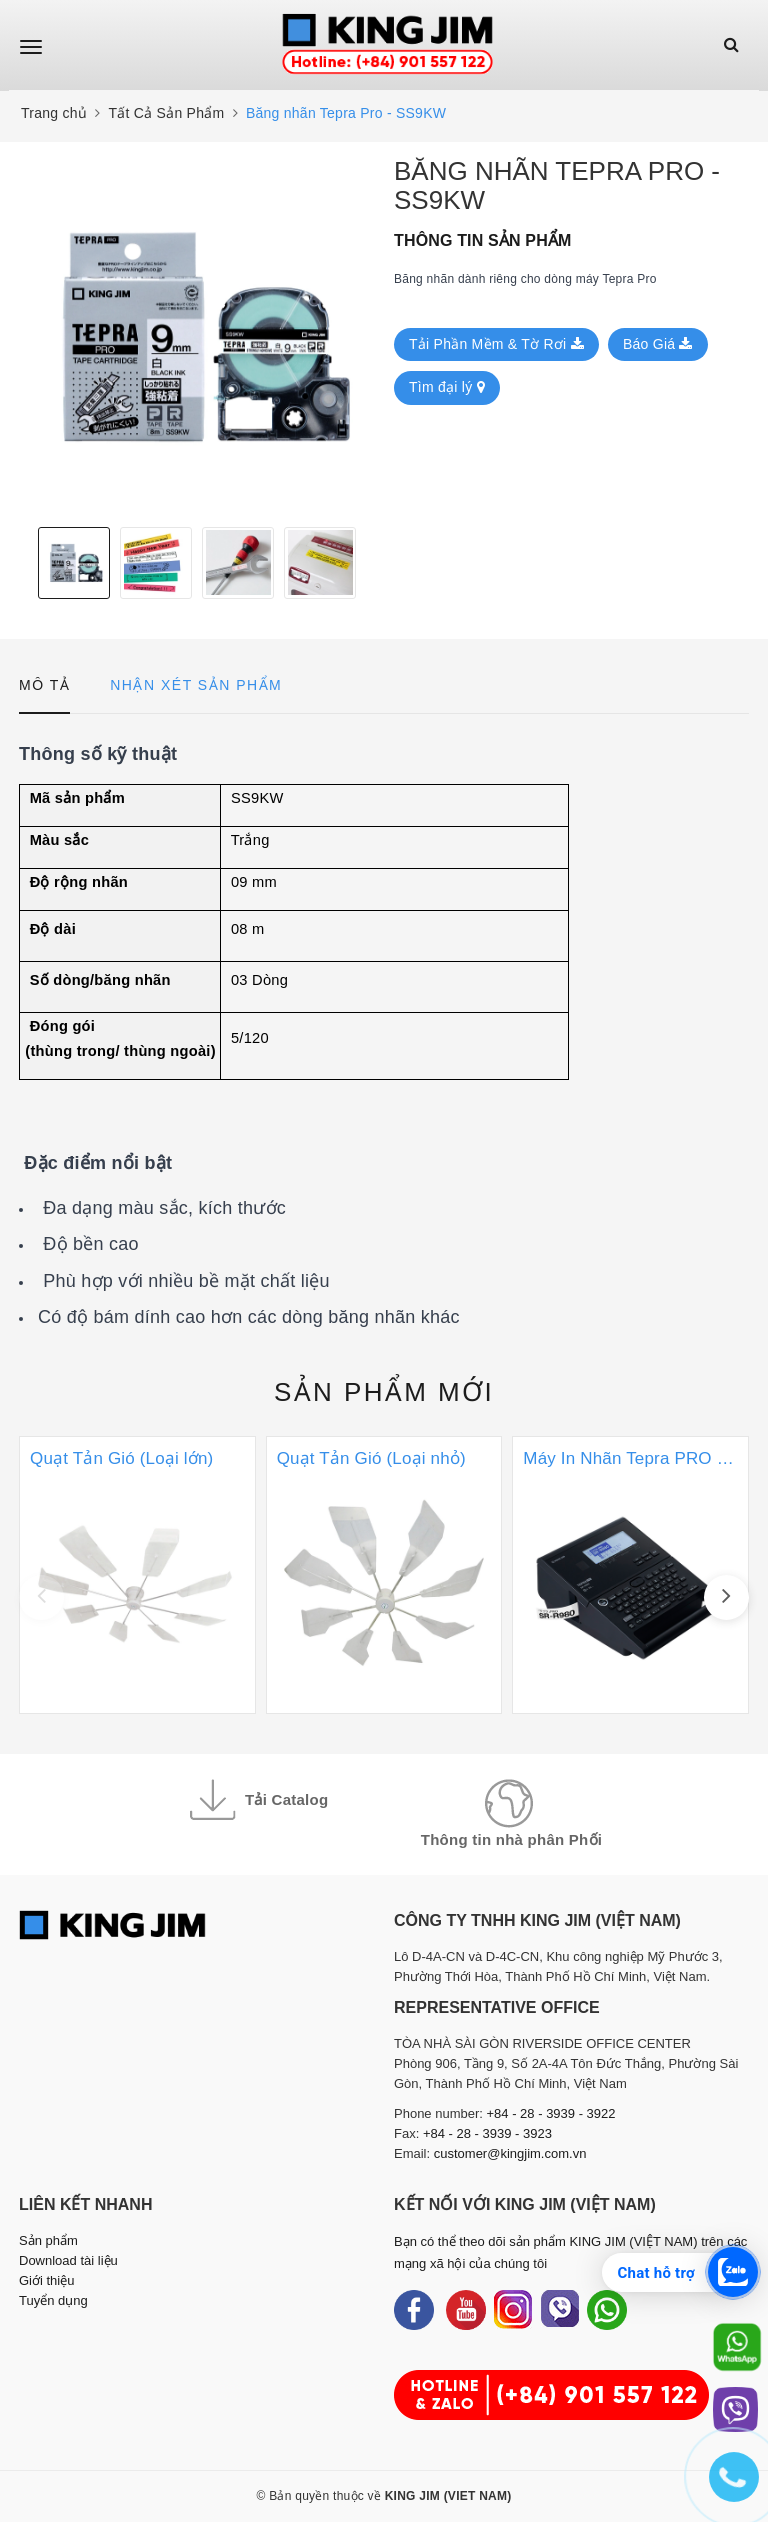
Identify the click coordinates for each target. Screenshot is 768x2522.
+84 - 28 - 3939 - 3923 (487, 2133)
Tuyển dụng (53, 2300)
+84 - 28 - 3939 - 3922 (551, 2113)
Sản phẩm (384, 1392)
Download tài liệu (68, 2260)
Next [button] (369, 563)
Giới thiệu (46, 2280)
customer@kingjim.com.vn (510, 2153)
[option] (196, 334)
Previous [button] (24, 563)
